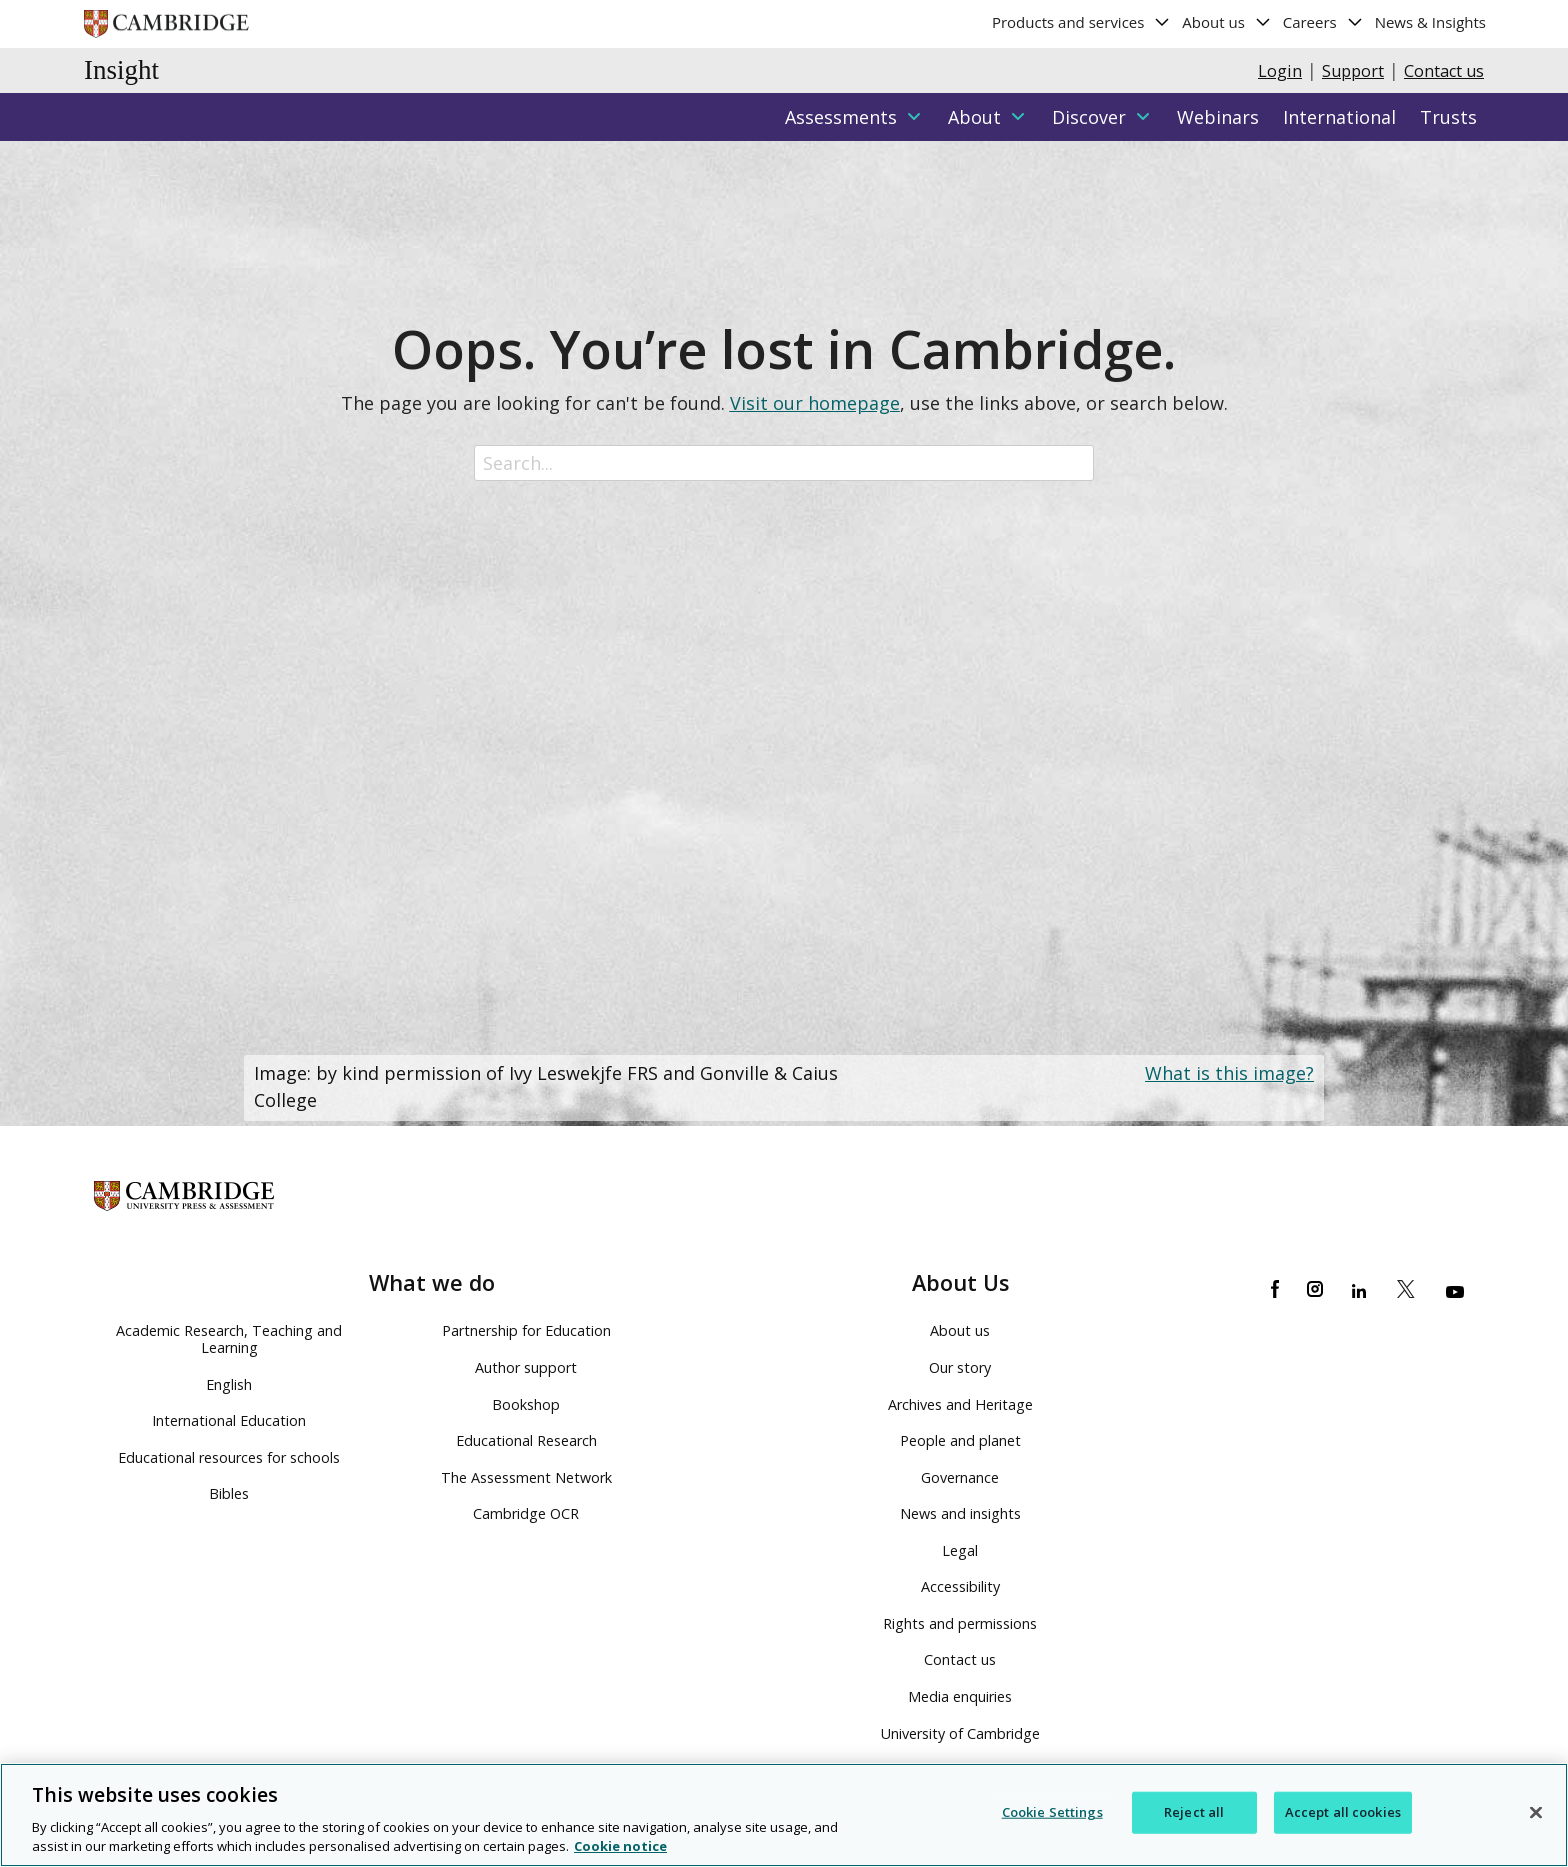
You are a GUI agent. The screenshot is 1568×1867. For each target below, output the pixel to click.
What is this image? (1229, 1073)
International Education (229, 1420)
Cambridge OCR (526, 1513)
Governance (960, 1477)
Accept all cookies (1343, 1812)
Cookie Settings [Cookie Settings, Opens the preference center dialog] (1052, 1812)
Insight (121, 70)
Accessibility (960, 1586)
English (229, 1384)
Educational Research (526, 1440)
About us (1226, 22)
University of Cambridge (960, 1733)
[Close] (1536, 1813)
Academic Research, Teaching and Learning (229, 1339)
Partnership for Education (526, 1330)
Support (1353, 71)
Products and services (1081, 22)
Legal (960, 1550)
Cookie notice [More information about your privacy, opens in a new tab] (620, 1847)
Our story (960, 1367)
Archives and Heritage (960, 1404)
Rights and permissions (960, 1623)
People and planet (960, 1440)
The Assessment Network (526, 1477)
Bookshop (526, 1404)
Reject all (1194, 1812)
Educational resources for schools (229, 1457)
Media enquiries (960, 1696)
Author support (526, 1367)
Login (1280, 71)
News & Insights (1430, 22)
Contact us (1444, 71)
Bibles (229, 1493)
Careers (1323, 22)
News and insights (960, 1513)
